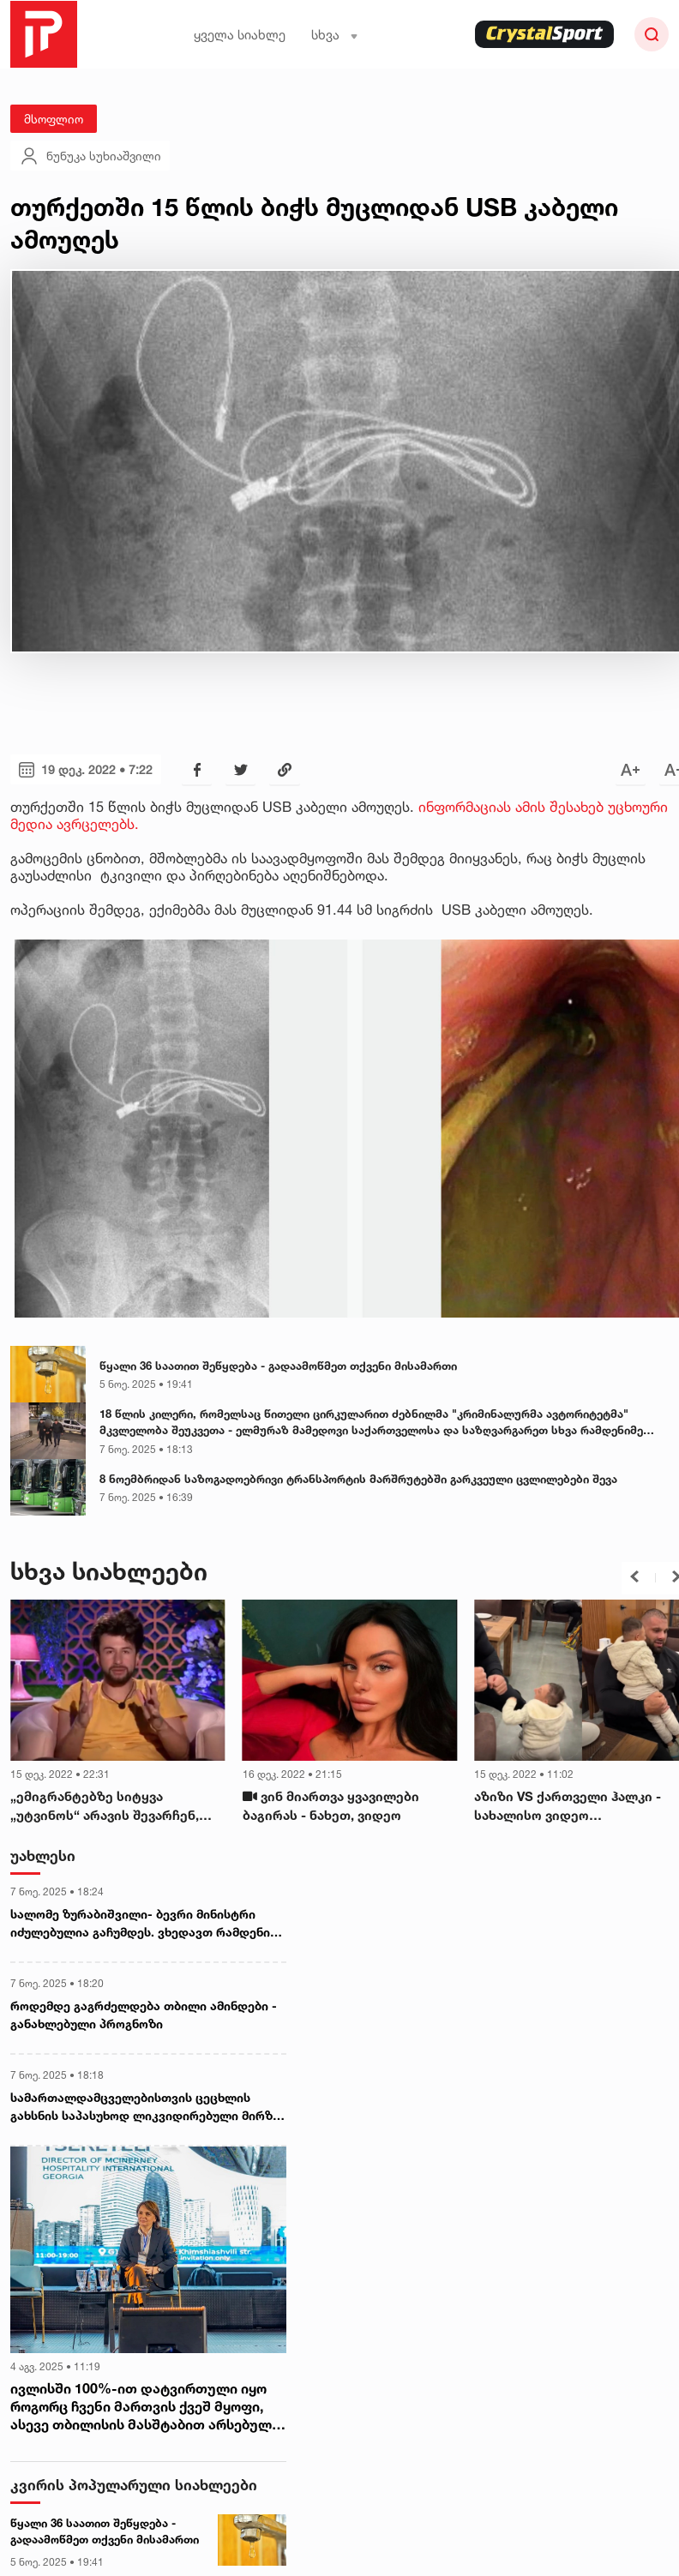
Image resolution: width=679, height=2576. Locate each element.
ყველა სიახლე (239, 35)
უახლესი (42, 1855)
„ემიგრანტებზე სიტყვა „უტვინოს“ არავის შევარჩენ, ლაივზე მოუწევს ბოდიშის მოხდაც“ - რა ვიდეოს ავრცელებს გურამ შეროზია (104, 1807)
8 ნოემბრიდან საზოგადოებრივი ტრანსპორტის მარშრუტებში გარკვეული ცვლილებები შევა (358, 1479)
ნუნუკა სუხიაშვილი (90, 156)
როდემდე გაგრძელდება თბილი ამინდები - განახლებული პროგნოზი (143, 2014)
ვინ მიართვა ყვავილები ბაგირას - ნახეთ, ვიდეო (331, 1806)
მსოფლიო (53, 118)
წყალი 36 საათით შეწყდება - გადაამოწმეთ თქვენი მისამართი (278, 1365)
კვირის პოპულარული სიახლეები (133, 2485)
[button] (634, 1576)
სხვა (334, 35)
